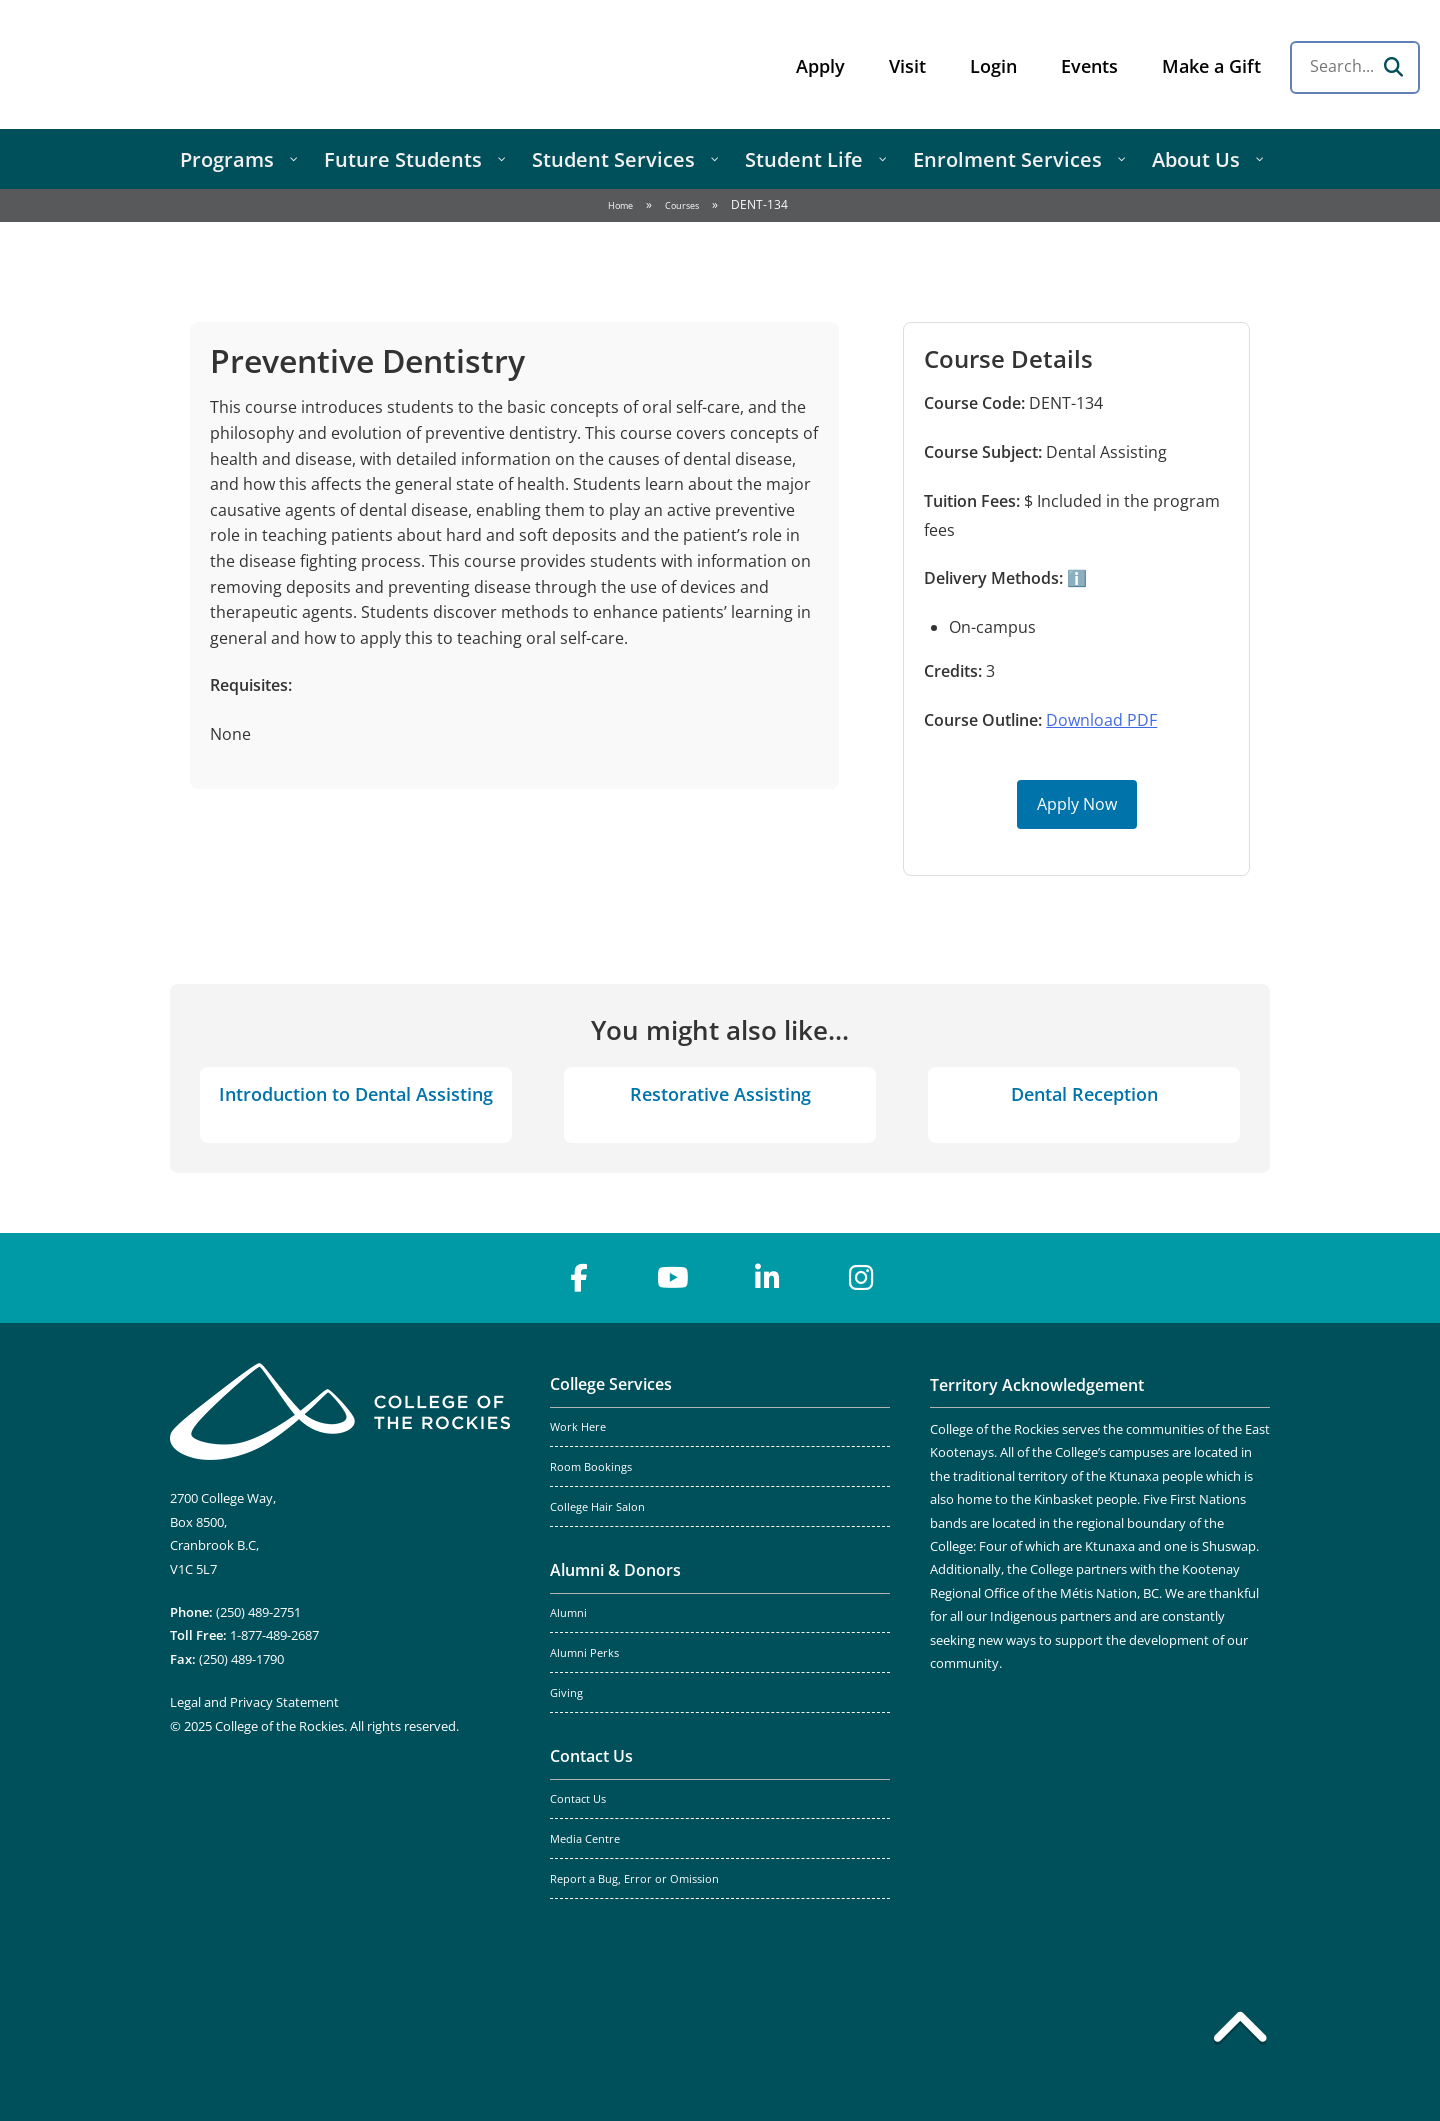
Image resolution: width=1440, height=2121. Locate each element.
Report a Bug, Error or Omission (634, 1879)
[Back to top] (1240, 2031)
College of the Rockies (176, 64)
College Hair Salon (597, 1507)
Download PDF (1101, 720)
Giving (566, 1693)
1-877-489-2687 (274, 1635)
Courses (682, 205)
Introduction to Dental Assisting (356, 1094)
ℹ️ (1075, 578)
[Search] (1393, 67)
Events (1089, 66)
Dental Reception (1084, 1094)
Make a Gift (1211, 66)
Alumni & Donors (615, 1570)
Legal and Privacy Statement (254, 1702)
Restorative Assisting (720, 1094)
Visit (907, 66)
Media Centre (585, 1839)
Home (620, 205)
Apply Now (1077, 804)
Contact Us (591, 1756)
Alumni (568, 1613)
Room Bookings (591, 1467)
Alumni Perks (584, 1653)
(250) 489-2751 (258, 1612)
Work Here (578, 1427)
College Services (611, 1384)
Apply (820, 66)
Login (993, 66)
